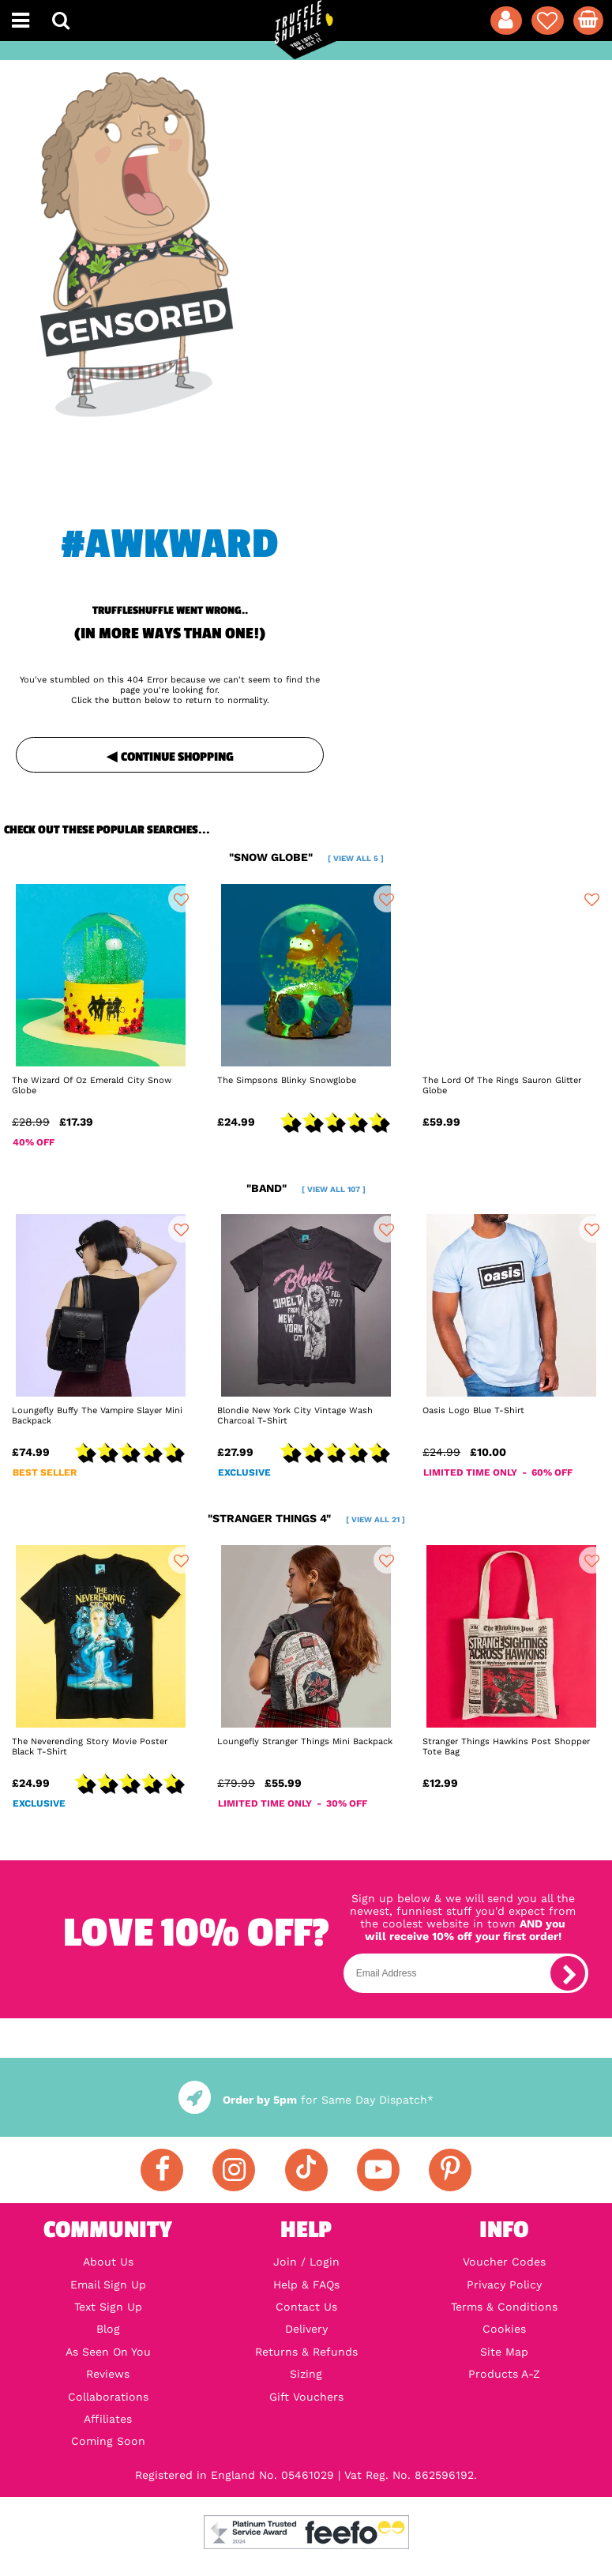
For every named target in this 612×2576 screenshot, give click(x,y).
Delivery (306, 2328)
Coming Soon (108, 2440)
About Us (108, 2261)
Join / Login (306, 2261)
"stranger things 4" (306, 1518)
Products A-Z (504, 2373)
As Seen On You (108, 2351)
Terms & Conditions (504, 2306)
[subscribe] (567, 1973)
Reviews (108, 2373)
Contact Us (306, 2306)
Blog (108, 2328)
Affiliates (108, 2418)
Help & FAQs (306, 2284)
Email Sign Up (108, 2284)
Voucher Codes (504, 2261)
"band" (306, 1188)
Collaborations (108, 2396)
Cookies (504, 2328)
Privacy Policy (504, 2284)
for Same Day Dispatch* (306, 2099)
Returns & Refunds (306, 2351)
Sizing (306, 2373)
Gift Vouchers (306, 2396)
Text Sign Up (108, 2306)
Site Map (504, 2351)
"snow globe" (306, 857)
